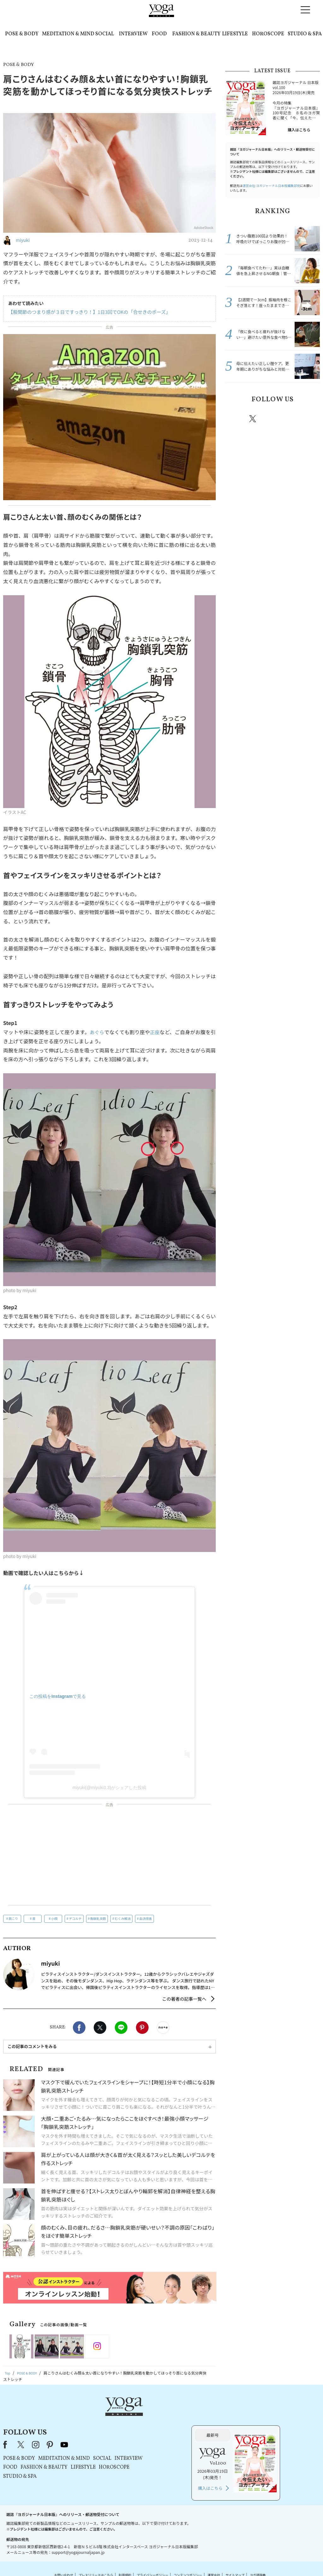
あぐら (96, 1032)
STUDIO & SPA (305, 34)
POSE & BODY (21, 34)
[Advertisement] (109, 1856)
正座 (155, 1032)
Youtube (309, 419)
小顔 (54, 1918)
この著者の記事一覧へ (184, 1999)
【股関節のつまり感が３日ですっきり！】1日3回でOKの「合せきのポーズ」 (84, 312)
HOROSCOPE (268, 34)
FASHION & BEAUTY (196, 34)
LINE (121, 2027)
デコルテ (75, 1918)
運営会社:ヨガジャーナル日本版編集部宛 (271, 185)
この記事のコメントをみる (32, 2046)
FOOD (159, 34)
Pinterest (142, 2027)
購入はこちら (299, 129)
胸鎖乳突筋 (98, 1918)
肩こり (13, 1918)
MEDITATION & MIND (68, 34)
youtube (143, 2416)
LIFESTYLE (235, 34)
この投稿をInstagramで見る (57, 1696)
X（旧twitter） (100, 2027)
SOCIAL (104, 34)
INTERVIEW (133, 34)
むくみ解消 (123, 1918)
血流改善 (145, 1918)
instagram (271, 418)
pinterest (291, 419)
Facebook (79, 2027)
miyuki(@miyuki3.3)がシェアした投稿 (109, 1787)
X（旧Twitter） (101, 2416)
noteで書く (163, 2027)
